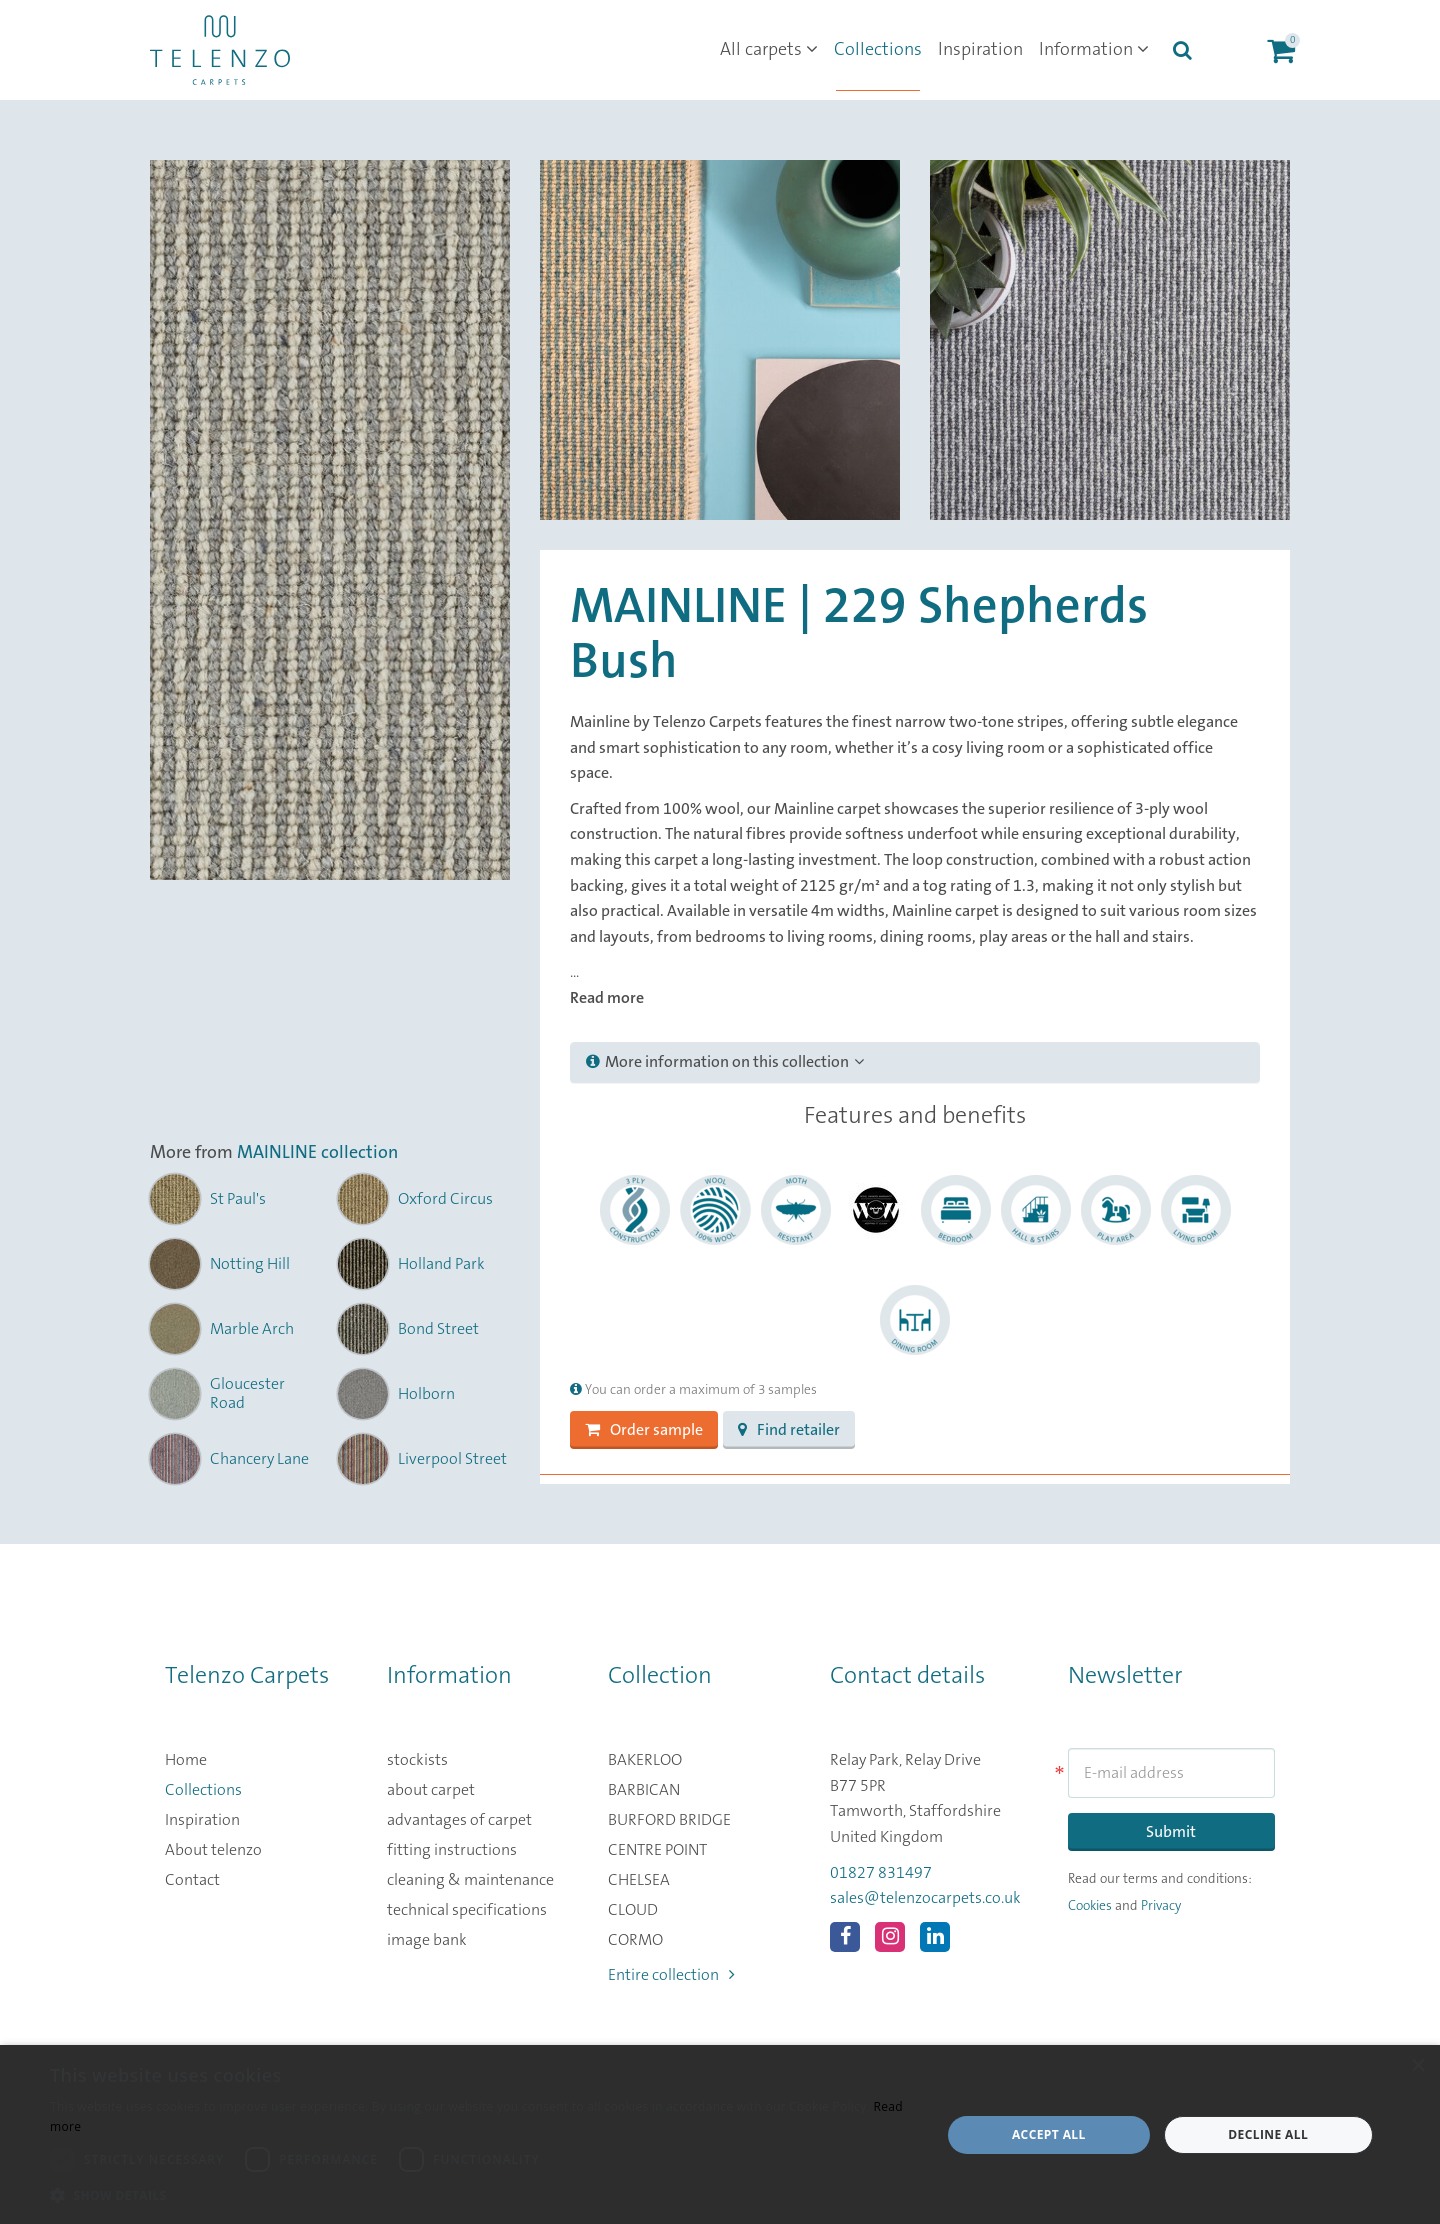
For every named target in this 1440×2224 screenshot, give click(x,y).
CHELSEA (639, 1880)
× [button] (1417, 2066)
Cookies (1090, 1906)
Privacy (1161, 1906)
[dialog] (720, 2134)
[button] (482, 2196)
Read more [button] (607, 998)
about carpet (431, 1790)
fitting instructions (452, 1850)
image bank (427, 1940)
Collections (878, 50)
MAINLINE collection (317, 1153)
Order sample (644, 1430)
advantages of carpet (459, 1820)
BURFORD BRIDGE (669, 1820)
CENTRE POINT (657, 1850)
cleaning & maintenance (470, 1880)
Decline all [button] (1268, 2134)
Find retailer (789, 1430)
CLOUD (633, 1910)
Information (1094, 50)
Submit (1171, 1832)
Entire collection (671, 1975)
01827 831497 (881, 1873)
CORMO (635, 1940)
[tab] (915, 1063)
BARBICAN (644, 1790)
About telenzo (213, 1850)
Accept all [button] (1049, 2134)
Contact (192, 1880)
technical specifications (467, 1910)
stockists (417, 1760)
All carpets (769, 50)
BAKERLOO (645, 1760)
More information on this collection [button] (725, 1062)
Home (186, 1760)
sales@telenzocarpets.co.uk (925, 1898)
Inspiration (980, 50)
